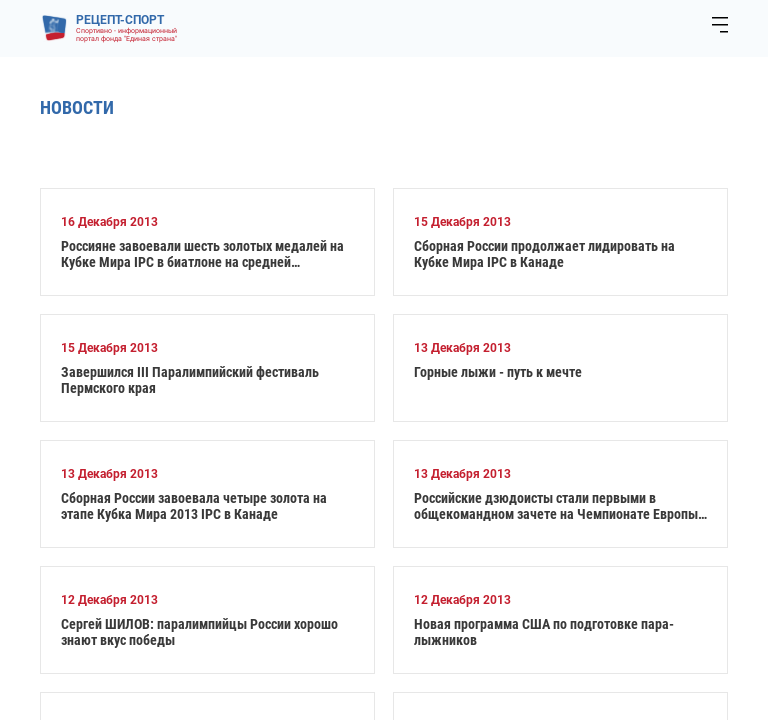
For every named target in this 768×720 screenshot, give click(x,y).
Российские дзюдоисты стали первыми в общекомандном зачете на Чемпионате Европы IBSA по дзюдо (556, 506)
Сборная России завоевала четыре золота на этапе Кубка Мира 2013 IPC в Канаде (194, 506)
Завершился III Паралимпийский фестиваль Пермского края (190, 380)
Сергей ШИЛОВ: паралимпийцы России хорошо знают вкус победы (199, 632)
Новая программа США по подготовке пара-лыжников (544, 632)
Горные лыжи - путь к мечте (498, 372)
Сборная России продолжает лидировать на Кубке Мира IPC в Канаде (544, 254)
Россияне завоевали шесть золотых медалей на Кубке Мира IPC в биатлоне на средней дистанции (202, 254)
